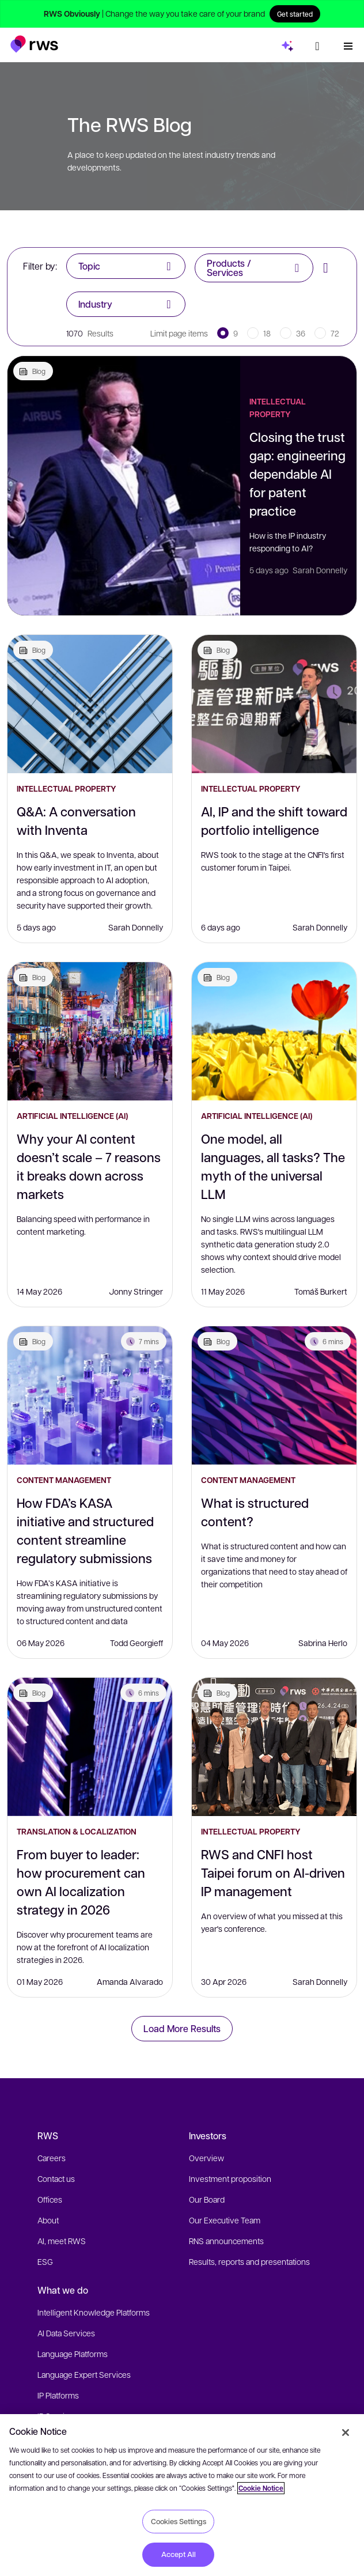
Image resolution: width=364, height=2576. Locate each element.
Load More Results (182, 2028)
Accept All (178, 2554)
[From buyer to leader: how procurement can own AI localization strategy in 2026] (89, 1747)
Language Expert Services (84, 2374)
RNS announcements (226, 2240)
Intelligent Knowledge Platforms (93, 2312)
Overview (206, 2158)
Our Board (207, 2199)
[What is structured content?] (274, 1395)
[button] (34, 42)
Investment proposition (230, 2178)
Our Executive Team (224, 2220)
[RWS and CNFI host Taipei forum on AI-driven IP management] (274, 1747)
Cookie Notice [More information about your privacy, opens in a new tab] (260, 2488)
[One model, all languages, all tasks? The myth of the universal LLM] (274, 1031)
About (48, 2220)
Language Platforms (72, 2353)
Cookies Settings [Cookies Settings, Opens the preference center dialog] (178, 2521)
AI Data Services (66, 2333)
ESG (45, 2261)
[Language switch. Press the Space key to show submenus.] (317, 44)
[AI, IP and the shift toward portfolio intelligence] (274, 704)
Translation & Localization (76, 1831)
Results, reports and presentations (249, 2261)
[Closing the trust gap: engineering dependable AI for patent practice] (123, 485)
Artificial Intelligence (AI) (72, 1115)
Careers (51, 2158)
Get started (295, 13)
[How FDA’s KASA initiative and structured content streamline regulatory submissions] (89, 1395)
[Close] (345, 2432)
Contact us (56, 2178)
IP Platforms (58, 2395)
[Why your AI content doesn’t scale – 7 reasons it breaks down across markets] (89, 1031)
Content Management (64, 1479)
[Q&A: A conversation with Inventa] (89, 704)
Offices (49, 2199)
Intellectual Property (277, 407)
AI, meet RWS (61, 2240)
